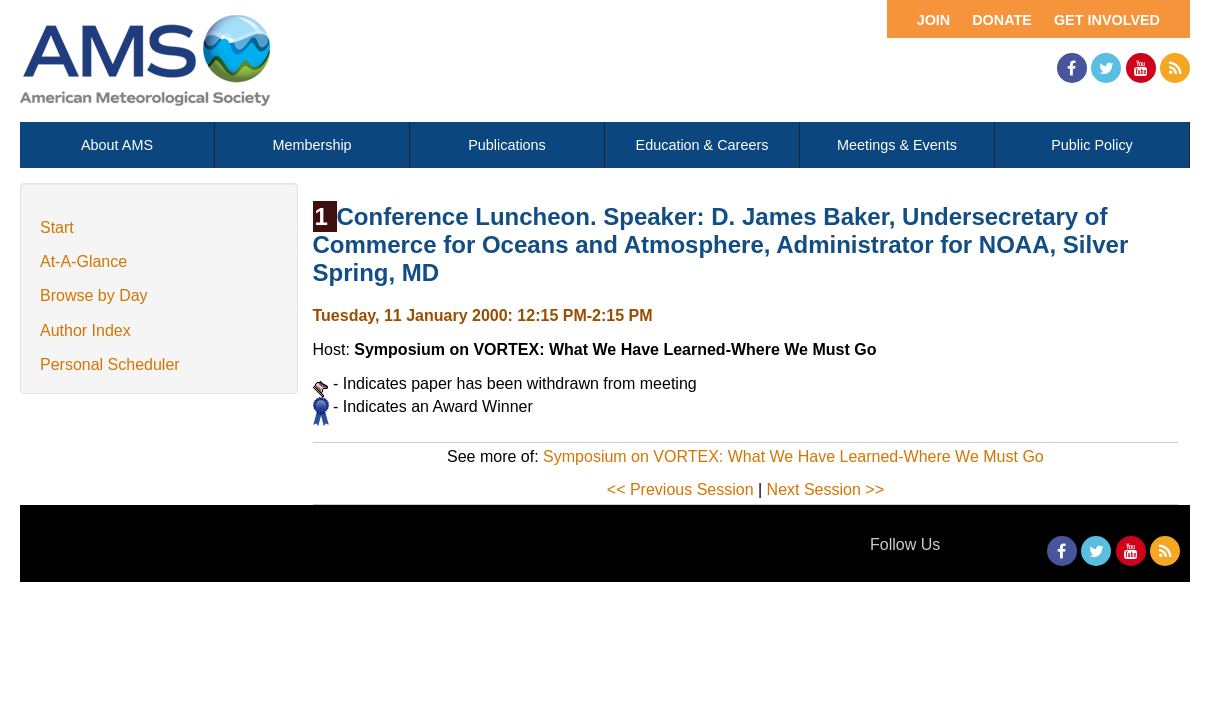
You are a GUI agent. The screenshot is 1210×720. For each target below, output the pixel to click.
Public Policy (1092, 145)
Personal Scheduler (110, 364)
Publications (507, 145)
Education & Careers (702, 145)
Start (57, 227)
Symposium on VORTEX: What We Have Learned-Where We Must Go (793, 456)
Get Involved (1107, 20)
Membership (311, 145)
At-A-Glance (83, 261)
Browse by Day (94, 295)
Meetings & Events (897, 145)
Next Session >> (825, 489)
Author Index (85, 330)
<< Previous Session (680, 489)
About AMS (117, 145)
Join (934, 20)
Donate (1002, 20)
